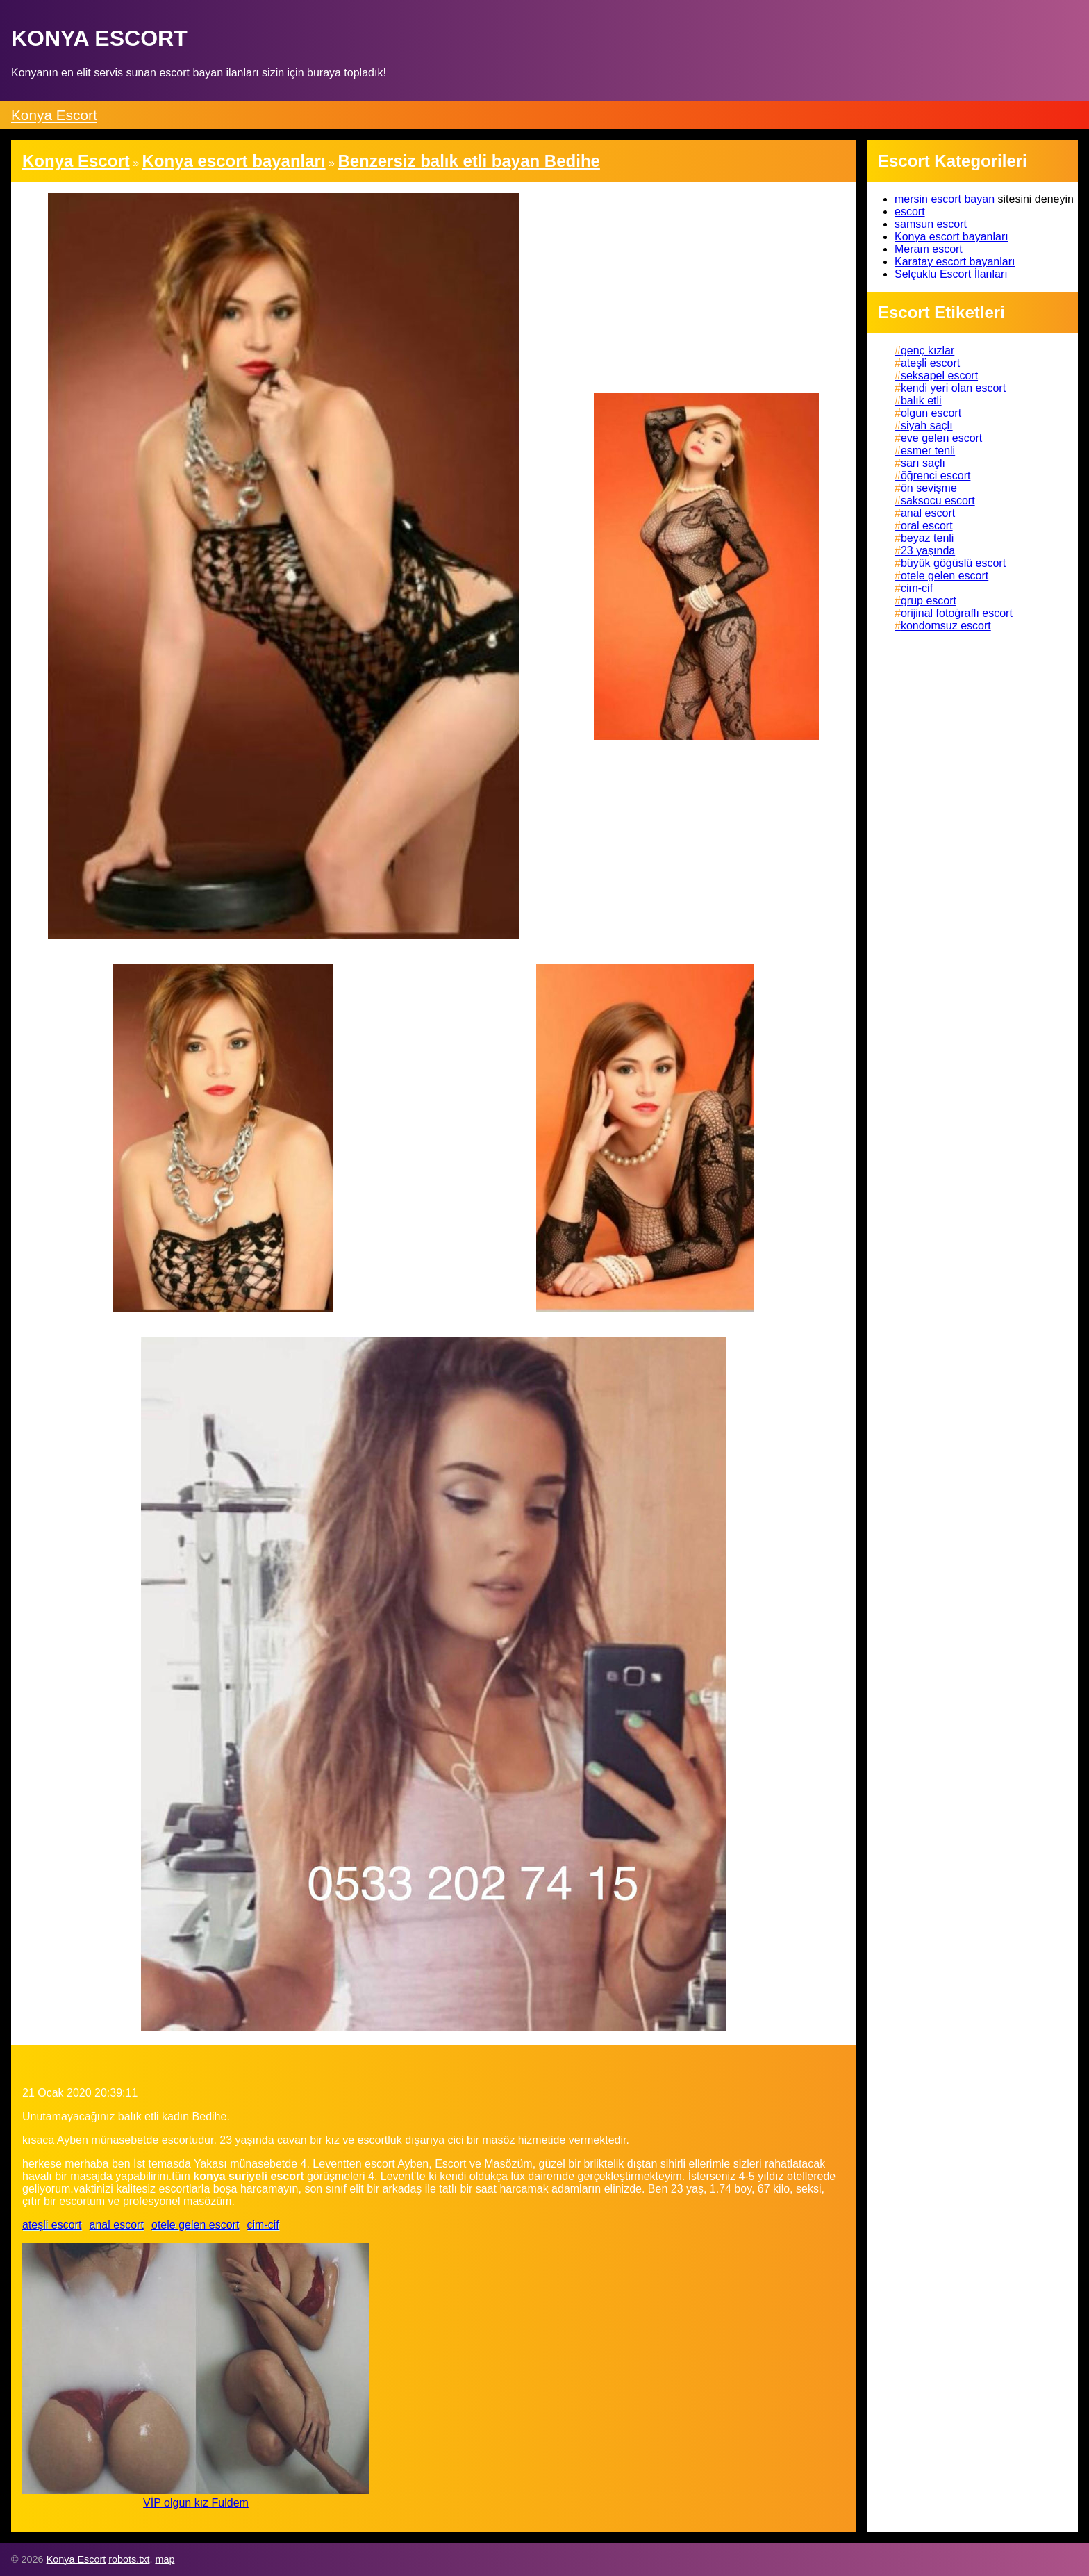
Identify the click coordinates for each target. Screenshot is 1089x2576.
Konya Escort (54, 115)
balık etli (921, 400)
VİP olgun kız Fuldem (196, 2503)
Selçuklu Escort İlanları (951, 274)
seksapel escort (939, 375)
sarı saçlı (923, 463)
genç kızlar (927, 350)
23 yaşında (928, 550)
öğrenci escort (936, 475)
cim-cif (263, 2225)
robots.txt (128, 2559)
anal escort (117, 2225)
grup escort (928, 600)
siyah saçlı (927, 425)
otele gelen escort (195, 2225)
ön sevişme (929, 488)
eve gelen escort (941, 438)
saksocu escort (938, 500)
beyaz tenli (927, 538)
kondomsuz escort (946, 625)
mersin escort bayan (945, 199)
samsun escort (931, 224)
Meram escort (929, 249)
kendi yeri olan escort (953, 388)
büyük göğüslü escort (953, 563)
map (164, 2559)
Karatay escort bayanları (955, 261)
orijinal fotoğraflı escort (957, 613)
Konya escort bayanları (951, 236)
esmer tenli (928, 450)
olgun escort (931, 413)
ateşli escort (51, 2225)
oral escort (927, 525)
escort (910, 211)
